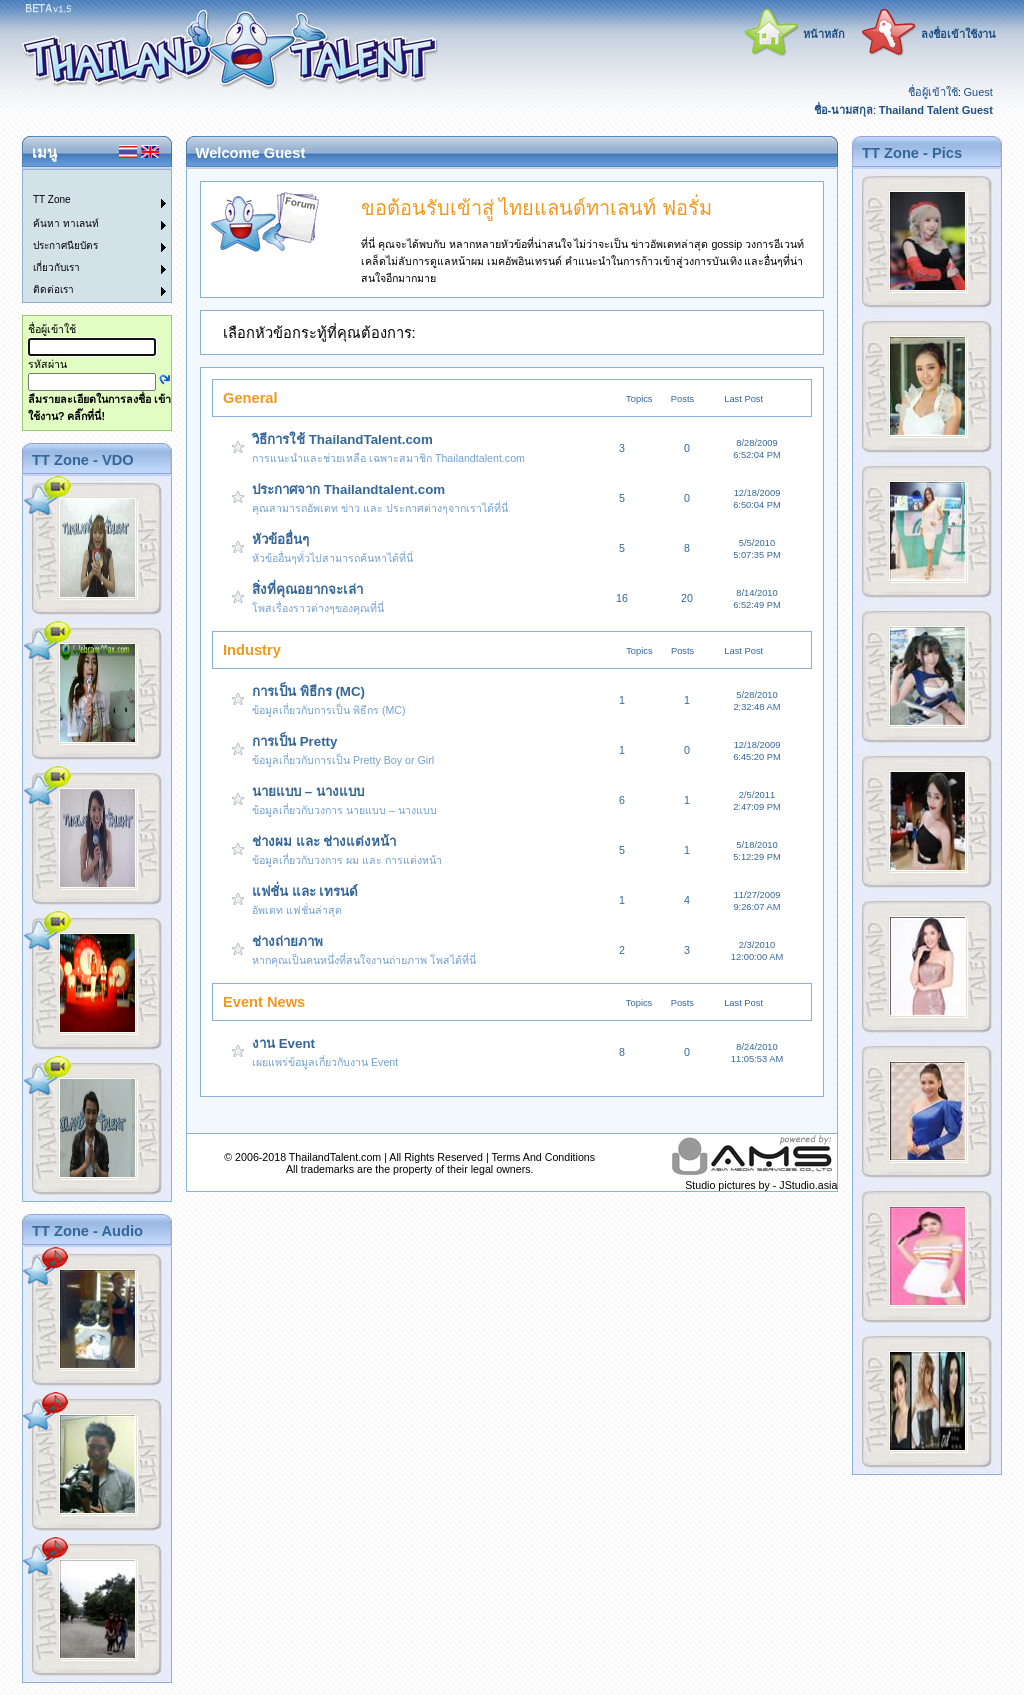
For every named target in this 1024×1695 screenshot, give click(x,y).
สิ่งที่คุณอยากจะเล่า (307, 589)
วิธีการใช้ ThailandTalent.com (342, 439)
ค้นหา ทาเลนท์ (66, 223)
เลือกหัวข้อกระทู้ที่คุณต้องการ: (319, 333)
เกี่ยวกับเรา (56, 267)
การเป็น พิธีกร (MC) (308, 691)
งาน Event (283, 1043)
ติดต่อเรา (53, 289)
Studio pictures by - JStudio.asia (761, 1185)
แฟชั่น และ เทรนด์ (305, 891)
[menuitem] (85, 181)
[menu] (85, 236)
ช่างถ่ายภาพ (287, 941)
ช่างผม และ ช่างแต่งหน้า (324, 841)
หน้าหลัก (824, 34)
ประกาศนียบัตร (65, 245)
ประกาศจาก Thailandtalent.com (348, 489)
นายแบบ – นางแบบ (308, 791)
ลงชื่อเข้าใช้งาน (958, 34)
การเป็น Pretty (294, 741)
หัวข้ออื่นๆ (280, 539)
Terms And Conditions (543, 1157)
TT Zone (52, 199)
